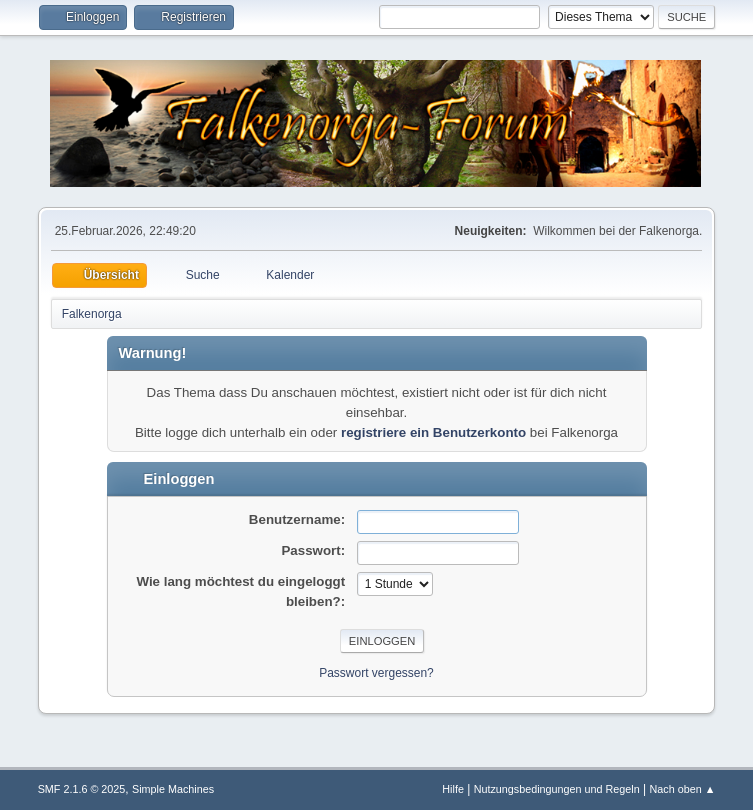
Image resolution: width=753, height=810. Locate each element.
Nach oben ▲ (683, 789)
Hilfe (453, 789)
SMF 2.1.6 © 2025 (82, 789)
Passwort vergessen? (376, 673)
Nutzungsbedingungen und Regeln (557, 789)
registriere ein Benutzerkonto (433, 432)
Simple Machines (173, 789)
